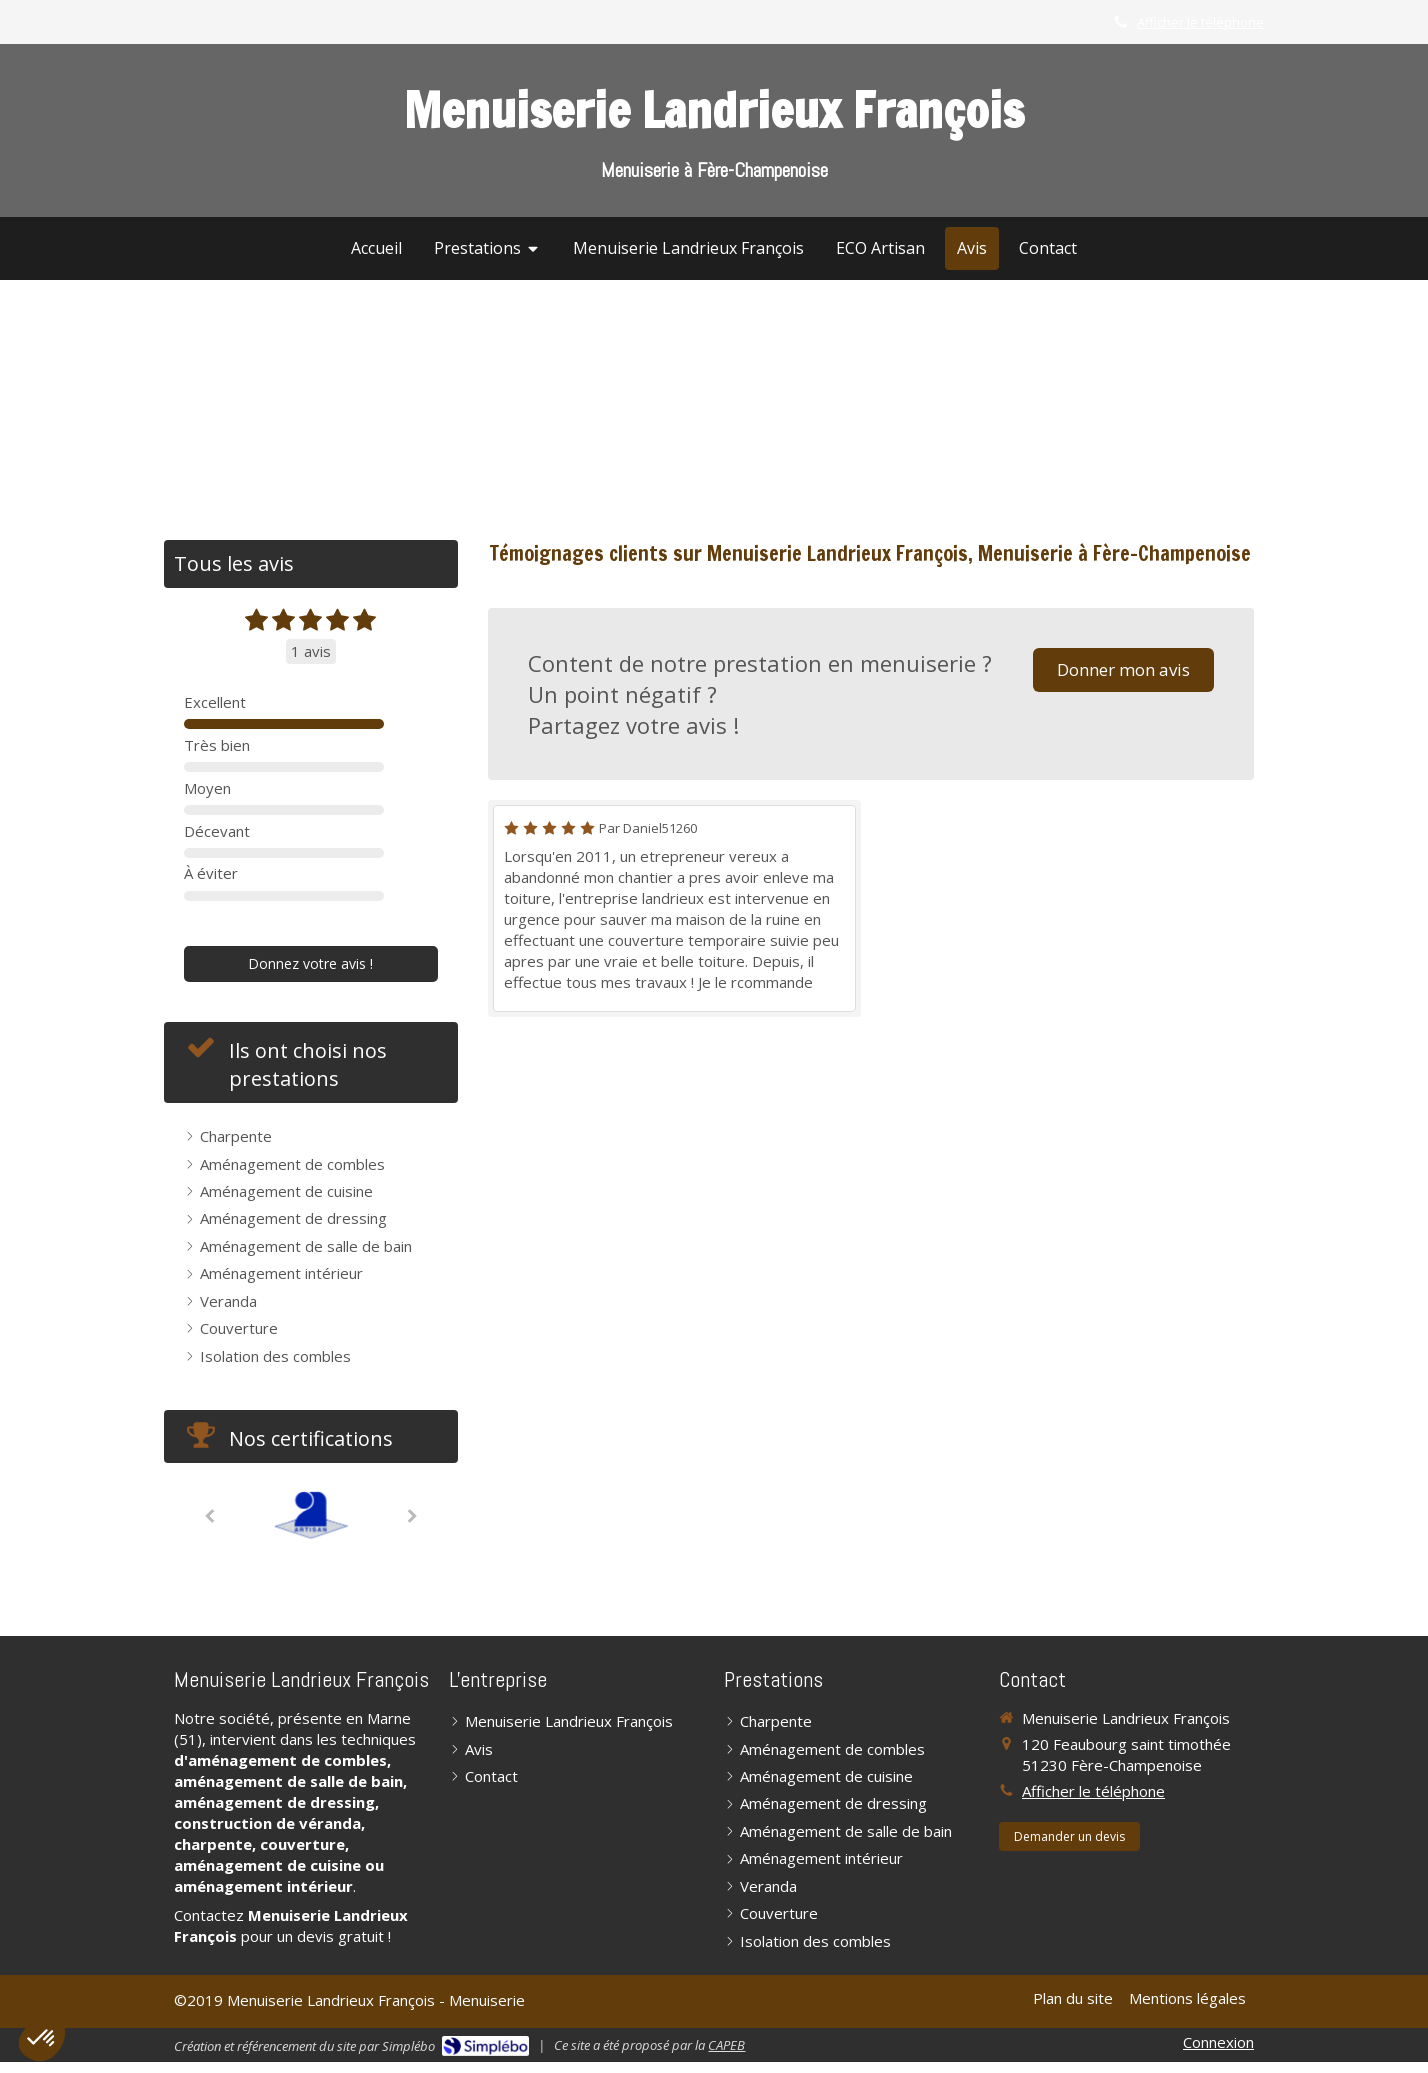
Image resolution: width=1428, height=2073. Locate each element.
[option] (311, 1515)
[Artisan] (311, 1515)
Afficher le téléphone (1200, 22)
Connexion (1218, 2042)
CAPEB (726, 2045)
